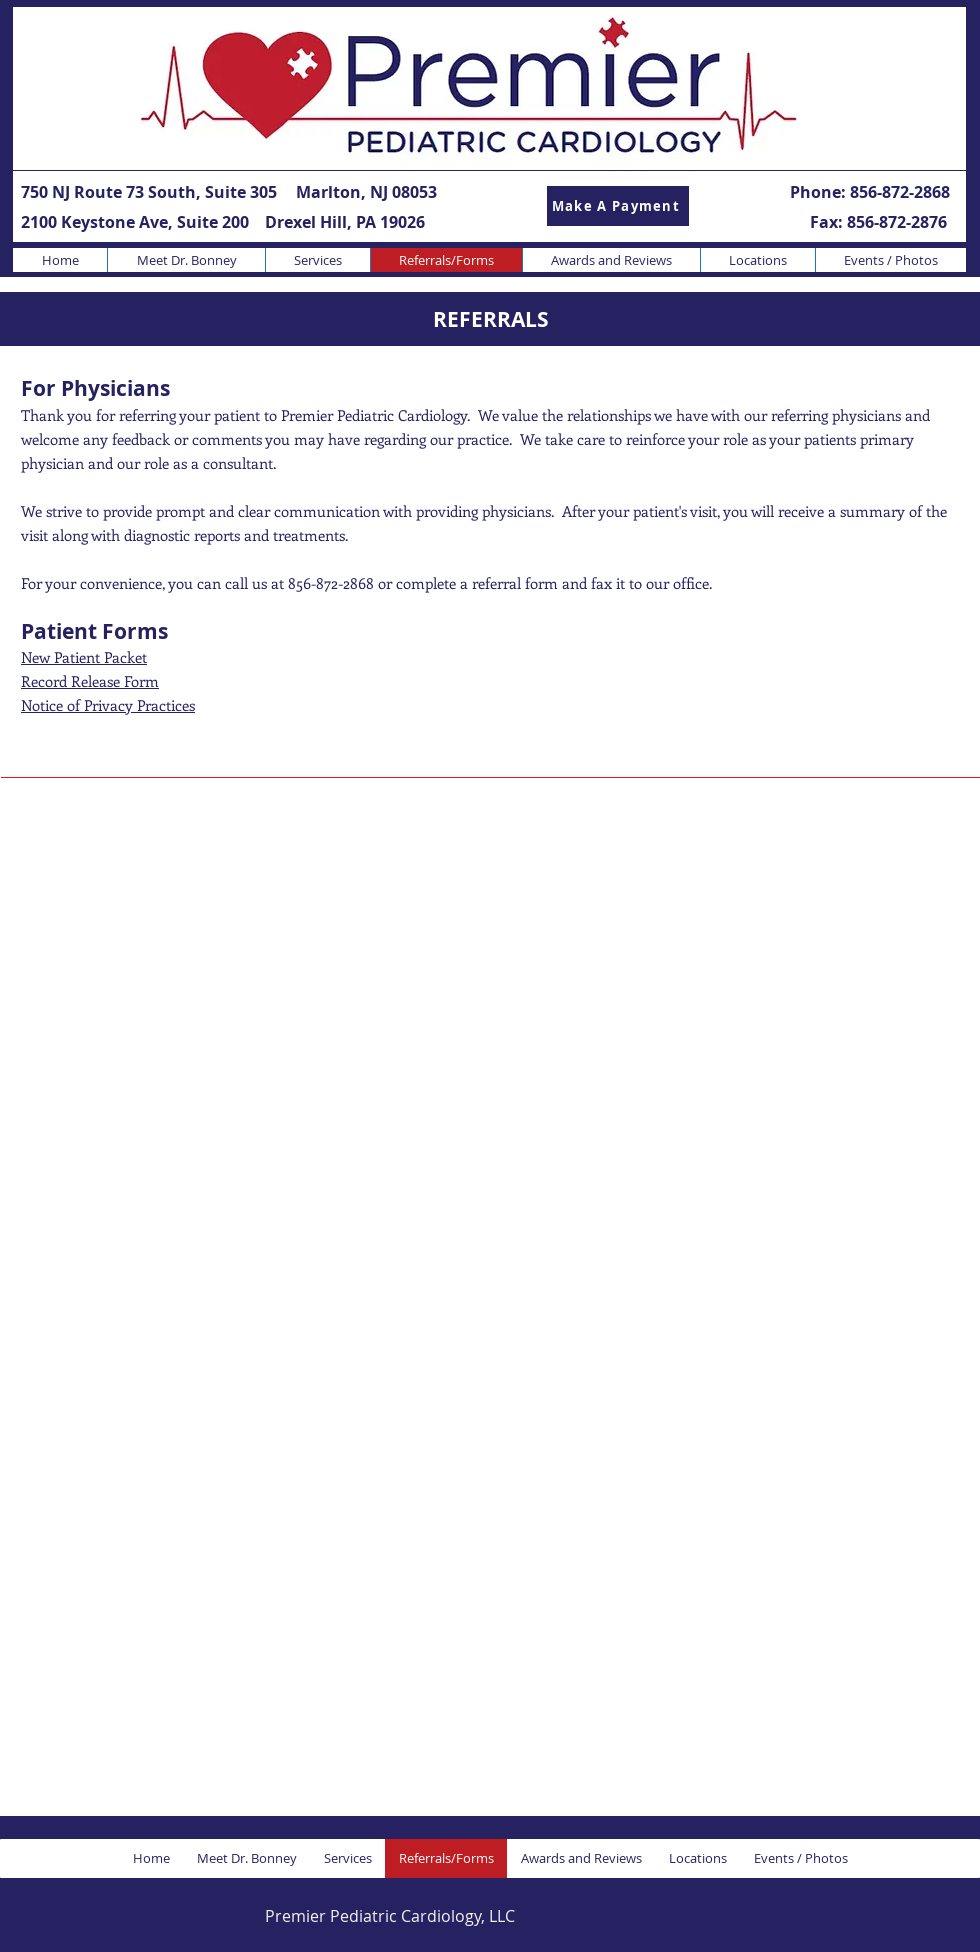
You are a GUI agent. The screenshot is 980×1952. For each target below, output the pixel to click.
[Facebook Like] (828, 1915)
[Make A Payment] (618, 206)
